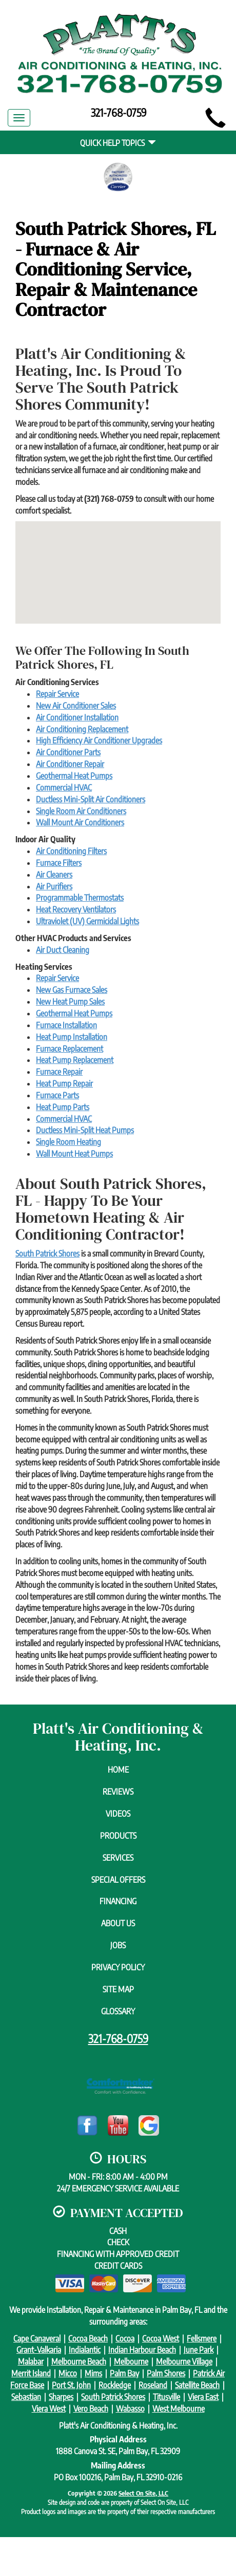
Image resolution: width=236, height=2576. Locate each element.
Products (118, 1835)
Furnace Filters (59, 863)
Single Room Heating (68, 1142)
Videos (118, 1813)
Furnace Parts (57, 1095)
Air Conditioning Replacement (82, 729)
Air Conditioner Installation (77, 717)
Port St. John (71, 2385)
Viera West (49, 2408)
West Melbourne (178, 2408)
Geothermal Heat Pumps (74, 776)
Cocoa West (160, 2338)
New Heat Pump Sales (70, 1001)
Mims (93, 2373)
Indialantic (85, 2350)
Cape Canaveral (37, 2338)
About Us (118, 1923)
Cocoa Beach (88, 2338)
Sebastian (26, 2397)
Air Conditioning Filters (71, 851)
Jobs (118, 1945)
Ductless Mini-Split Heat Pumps (85, 1130)
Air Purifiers (54, 886)
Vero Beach (90, 2408)
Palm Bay (124, 2373)
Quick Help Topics (118, 143)
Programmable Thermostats (80, 897)
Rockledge (115, 2385)
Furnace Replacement (69, 1049)
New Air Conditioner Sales (76, 705)
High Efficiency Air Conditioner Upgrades (99, 740)
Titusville (166, 2397)
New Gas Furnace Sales (71, 990)
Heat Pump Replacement (74, 1060)
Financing (118, 1901)
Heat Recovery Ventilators (76, 909)
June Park (198, 2350)
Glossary (118, 2011)
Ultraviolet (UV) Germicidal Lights (87, 921)
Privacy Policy (118, 1967)
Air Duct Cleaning (62, 950)
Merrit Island (31, 2373)
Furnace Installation (66, 1025)
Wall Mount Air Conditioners (80, 822)
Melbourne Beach (78, 2361)
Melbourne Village (184, 2361)
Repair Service (57, 694)
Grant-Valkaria (38, 2350)
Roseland (153, 2385)
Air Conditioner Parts (68, 752)
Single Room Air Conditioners (81, 811)
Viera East (203, 2397)
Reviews (118, 1791)
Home (118, 1769)
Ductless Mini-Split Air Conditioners (90, 799)
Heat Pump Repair (64, 1083)
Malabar (31, 2361)
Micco (67, 2373)
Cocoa (124, 2338)
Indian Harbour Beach (142, 2350)
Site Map (118, 1989)
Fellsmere (202, 2338)
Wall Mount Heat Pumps (74, 1153)
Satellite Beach (197, 2385)
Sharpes (61, 2397)
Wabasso (130, 2408)
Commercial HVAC (64, 787)
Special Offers (118, 1880)
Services (118, 1858)
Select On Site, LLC (143, 2493)
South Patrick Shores (47, 1253)
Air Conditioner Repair (70, 764)
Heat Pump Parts (62, 1107)
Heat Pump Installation (71, 1037)
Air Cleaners (54, 874)
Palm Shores (166, 2373)
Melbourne (131, 2361)
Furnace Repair (59, 1072)
